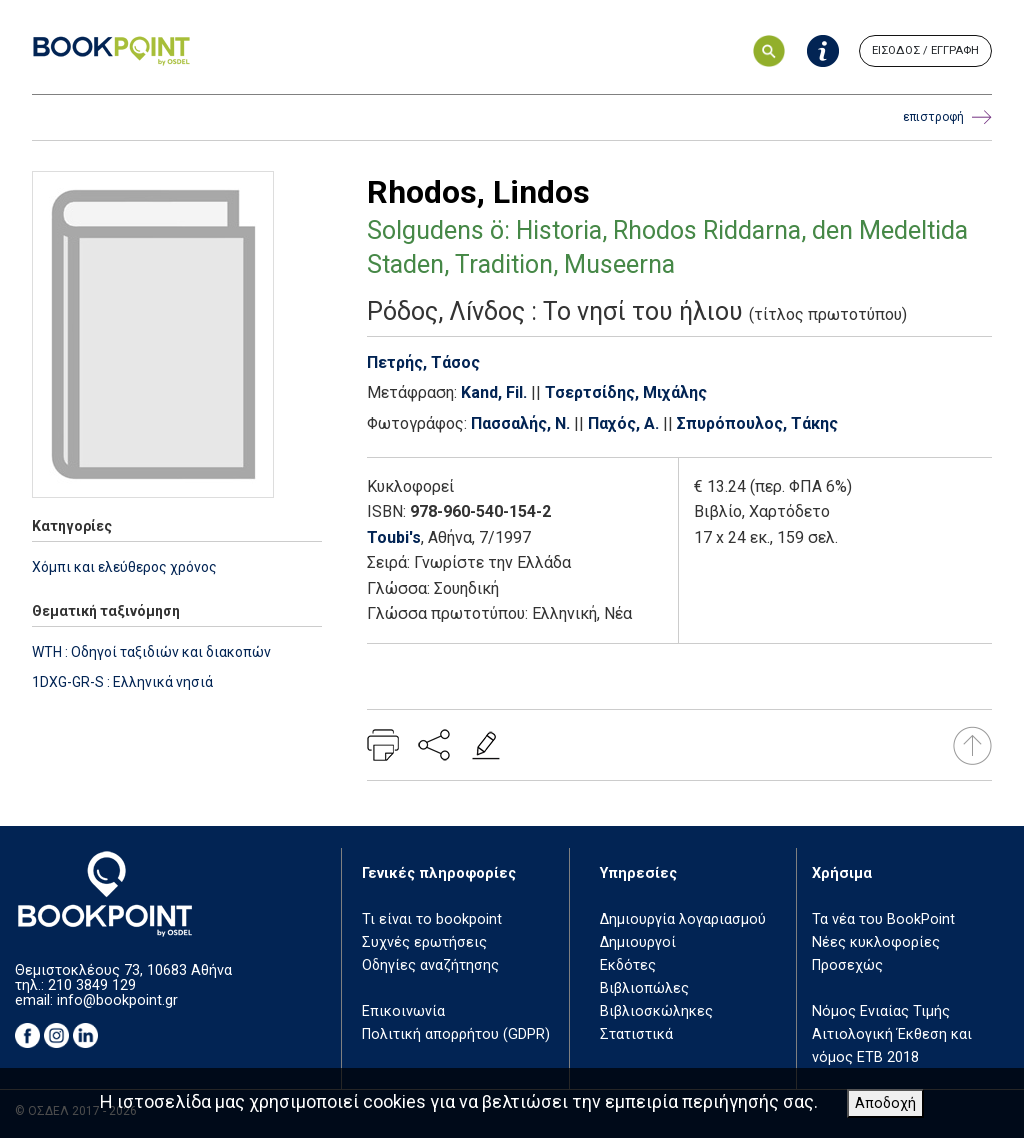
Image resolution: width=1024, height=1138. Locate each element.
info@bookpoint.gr (117, 1000)
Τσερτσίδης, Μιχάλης (626, 392)
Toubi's (394, 537)
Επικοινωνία (403, 1011)
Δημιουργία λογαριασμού (683, 919)
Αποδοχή (885, 1103)
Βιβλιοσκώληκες (656, 1011)
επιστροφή (947, 117)
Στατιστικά (636, 1034)
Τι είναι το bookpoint (432, 919)
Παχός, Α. (623, 423)
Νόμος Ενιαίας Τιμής (881, 1011)
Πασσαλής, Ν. (520, 423)
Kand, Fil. (494, 392)
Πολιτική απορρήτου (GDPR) (456, 1034)
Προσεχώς (847, 965)
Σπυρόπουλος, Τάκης (757, 423)
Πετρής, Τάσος (423, 362)
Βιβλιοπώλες (644, 988)
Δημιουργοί (638, 942)
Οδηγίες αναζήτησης (430, 965)
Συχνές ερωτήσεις (424, 942)
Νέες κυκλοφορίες (876, 942)
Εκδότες (628, 965)
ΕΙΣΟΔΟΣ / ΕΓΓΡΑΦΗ (925, 50)
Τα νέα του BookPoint (883, 919)
